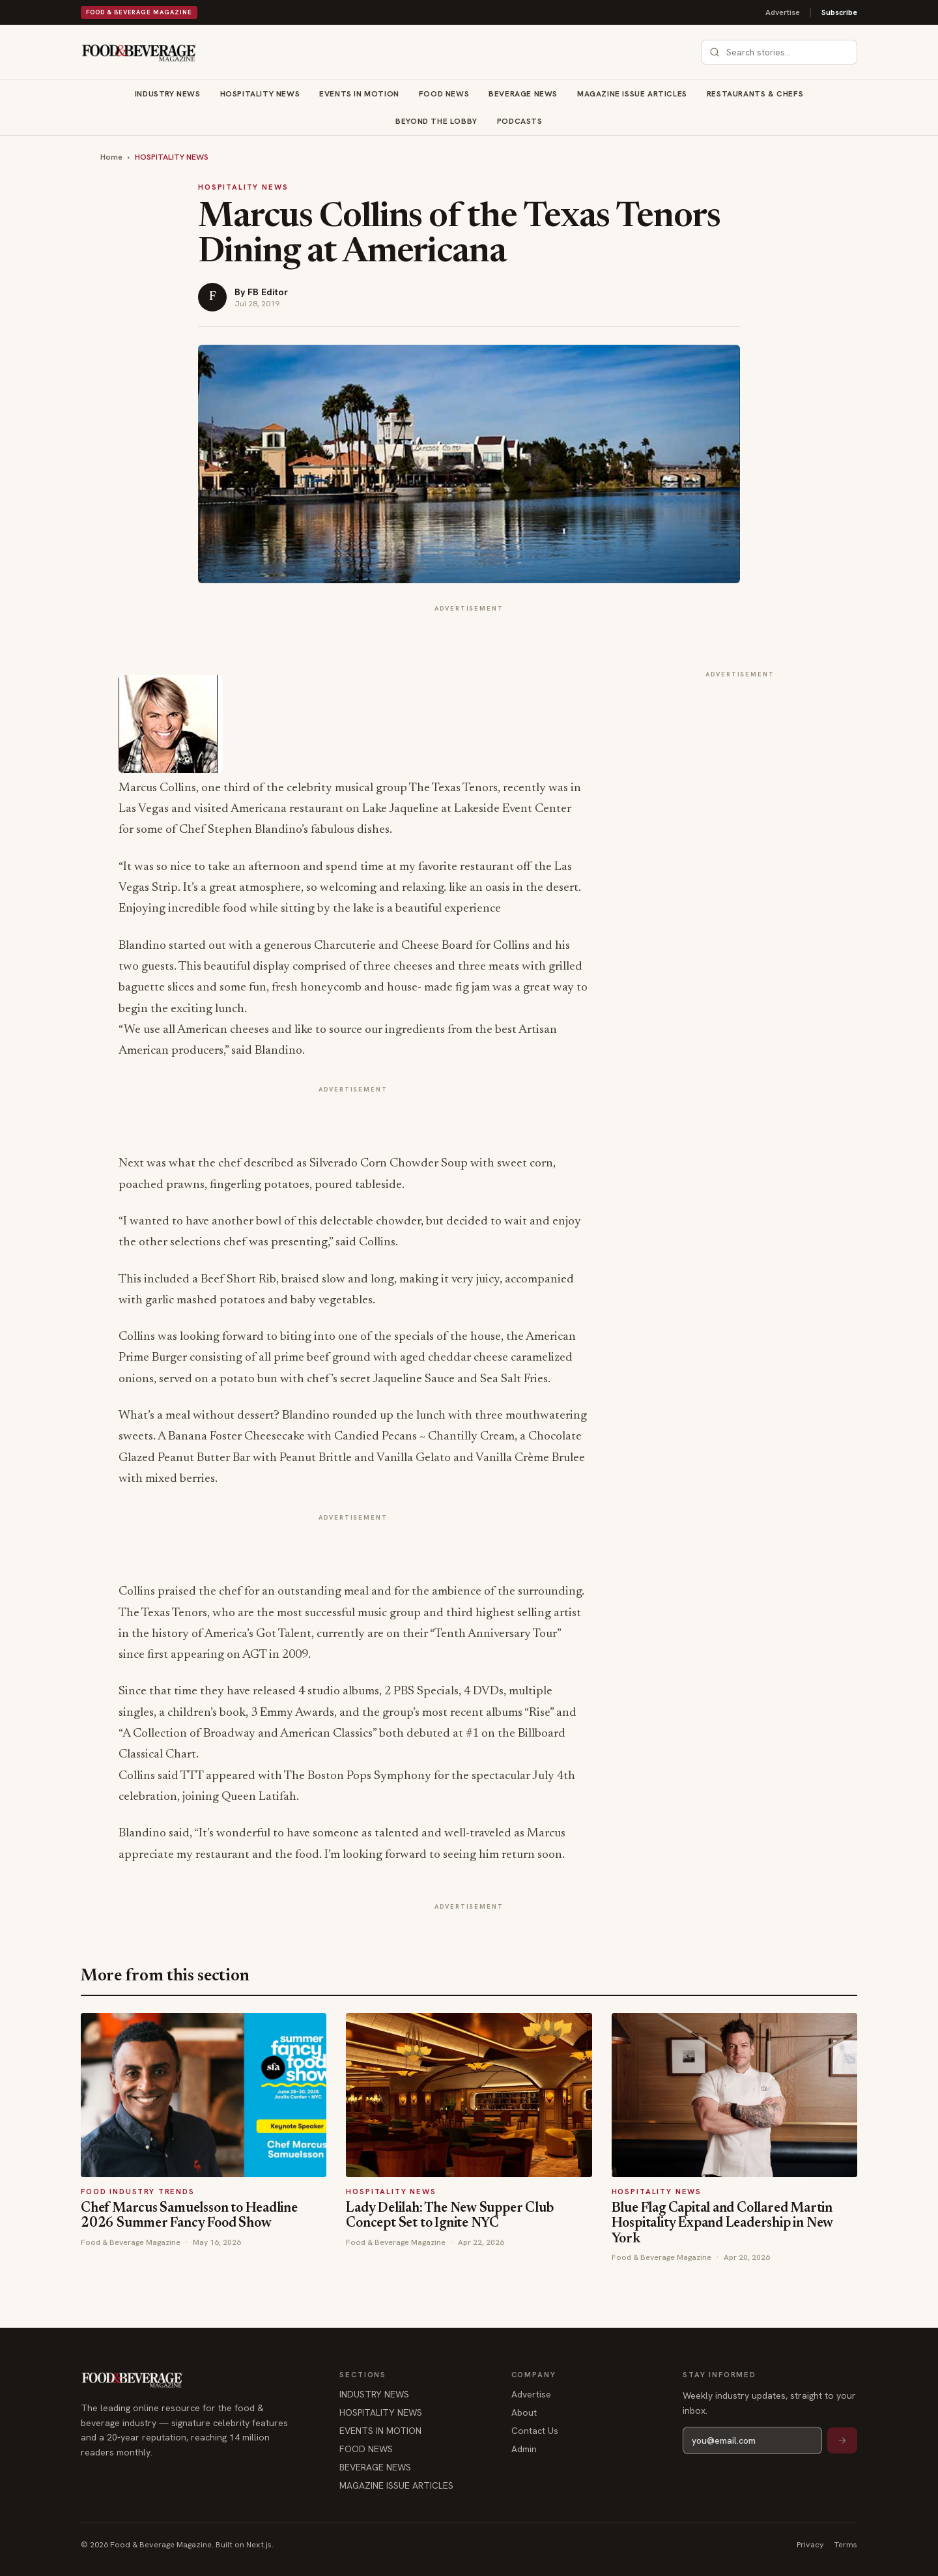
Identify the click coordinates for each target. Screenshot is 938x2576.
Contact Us (534, 2431)
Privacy (810, 2544)
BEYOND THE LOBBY (436, 121)
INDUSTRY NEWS (168, 94)
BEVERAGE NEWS (523, 94)
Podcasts (520, 121)
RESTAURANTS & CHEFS (755, 94)
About (524, 2412)
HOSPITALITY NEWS (260, 94)
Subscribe (839, 12)
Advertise (782, 12)
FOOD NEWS (444, 94)
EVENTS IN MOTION (359, 94)
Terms (845, 2544)
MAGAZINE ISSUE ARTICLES (632, 94)
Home (111, 156)
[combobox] (787, 52)
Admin (524, 2449)
